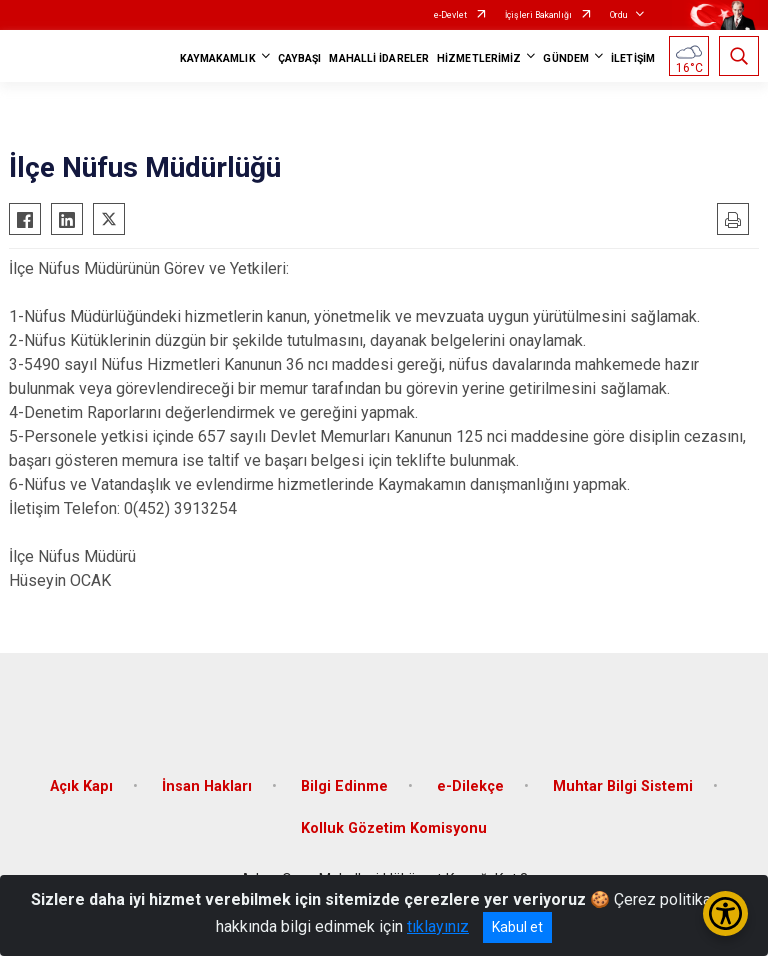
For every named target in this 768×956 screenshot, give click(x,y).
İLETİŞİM (633, 58)
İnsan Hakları (207, 786)
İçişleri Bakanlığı (538, 15)
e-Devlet (450, 15)
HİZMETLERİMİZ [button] (479, 58)
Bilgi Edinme (344, 786)
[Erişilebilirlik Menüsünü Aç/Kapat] (725, 913)
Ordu (618, 15)
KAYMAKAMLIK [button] (218, 58)
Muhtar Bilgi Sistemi (623, 786)
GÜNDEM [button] (566, 58)
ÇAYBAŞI (300, 58)
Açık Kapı (81, 786)
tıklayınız (438, 926)
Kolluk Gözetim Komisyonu (394, 828)
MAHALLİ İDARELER (379, 58)
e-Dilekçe (470, 786)
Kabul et (517, 927)
